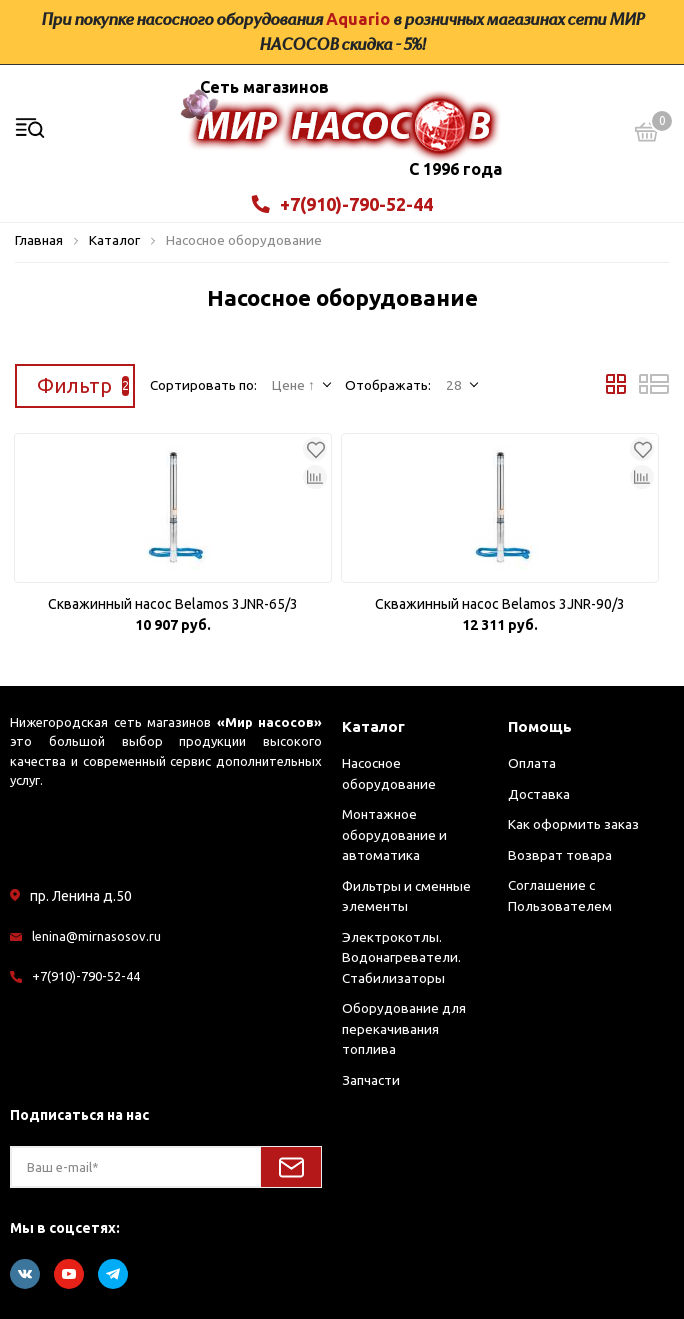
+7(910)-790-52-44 (342, 204)
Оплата (532, 763)
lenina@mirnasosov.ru (96, 936)
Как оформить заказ (573, 824)
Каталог (373, 726)
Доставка (539, 794)
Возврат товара (560, 855)
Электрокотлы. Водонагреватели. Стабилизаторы (401, 957)
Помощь (540, 726)
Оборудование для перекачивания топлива (404, 1028)
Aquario (358, 19)
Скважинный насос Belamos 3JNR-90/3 (500, 604)
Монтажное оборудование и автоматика (394, 834)
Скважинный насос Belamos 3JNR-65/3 (173, 604)
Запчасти (371, 1080)
